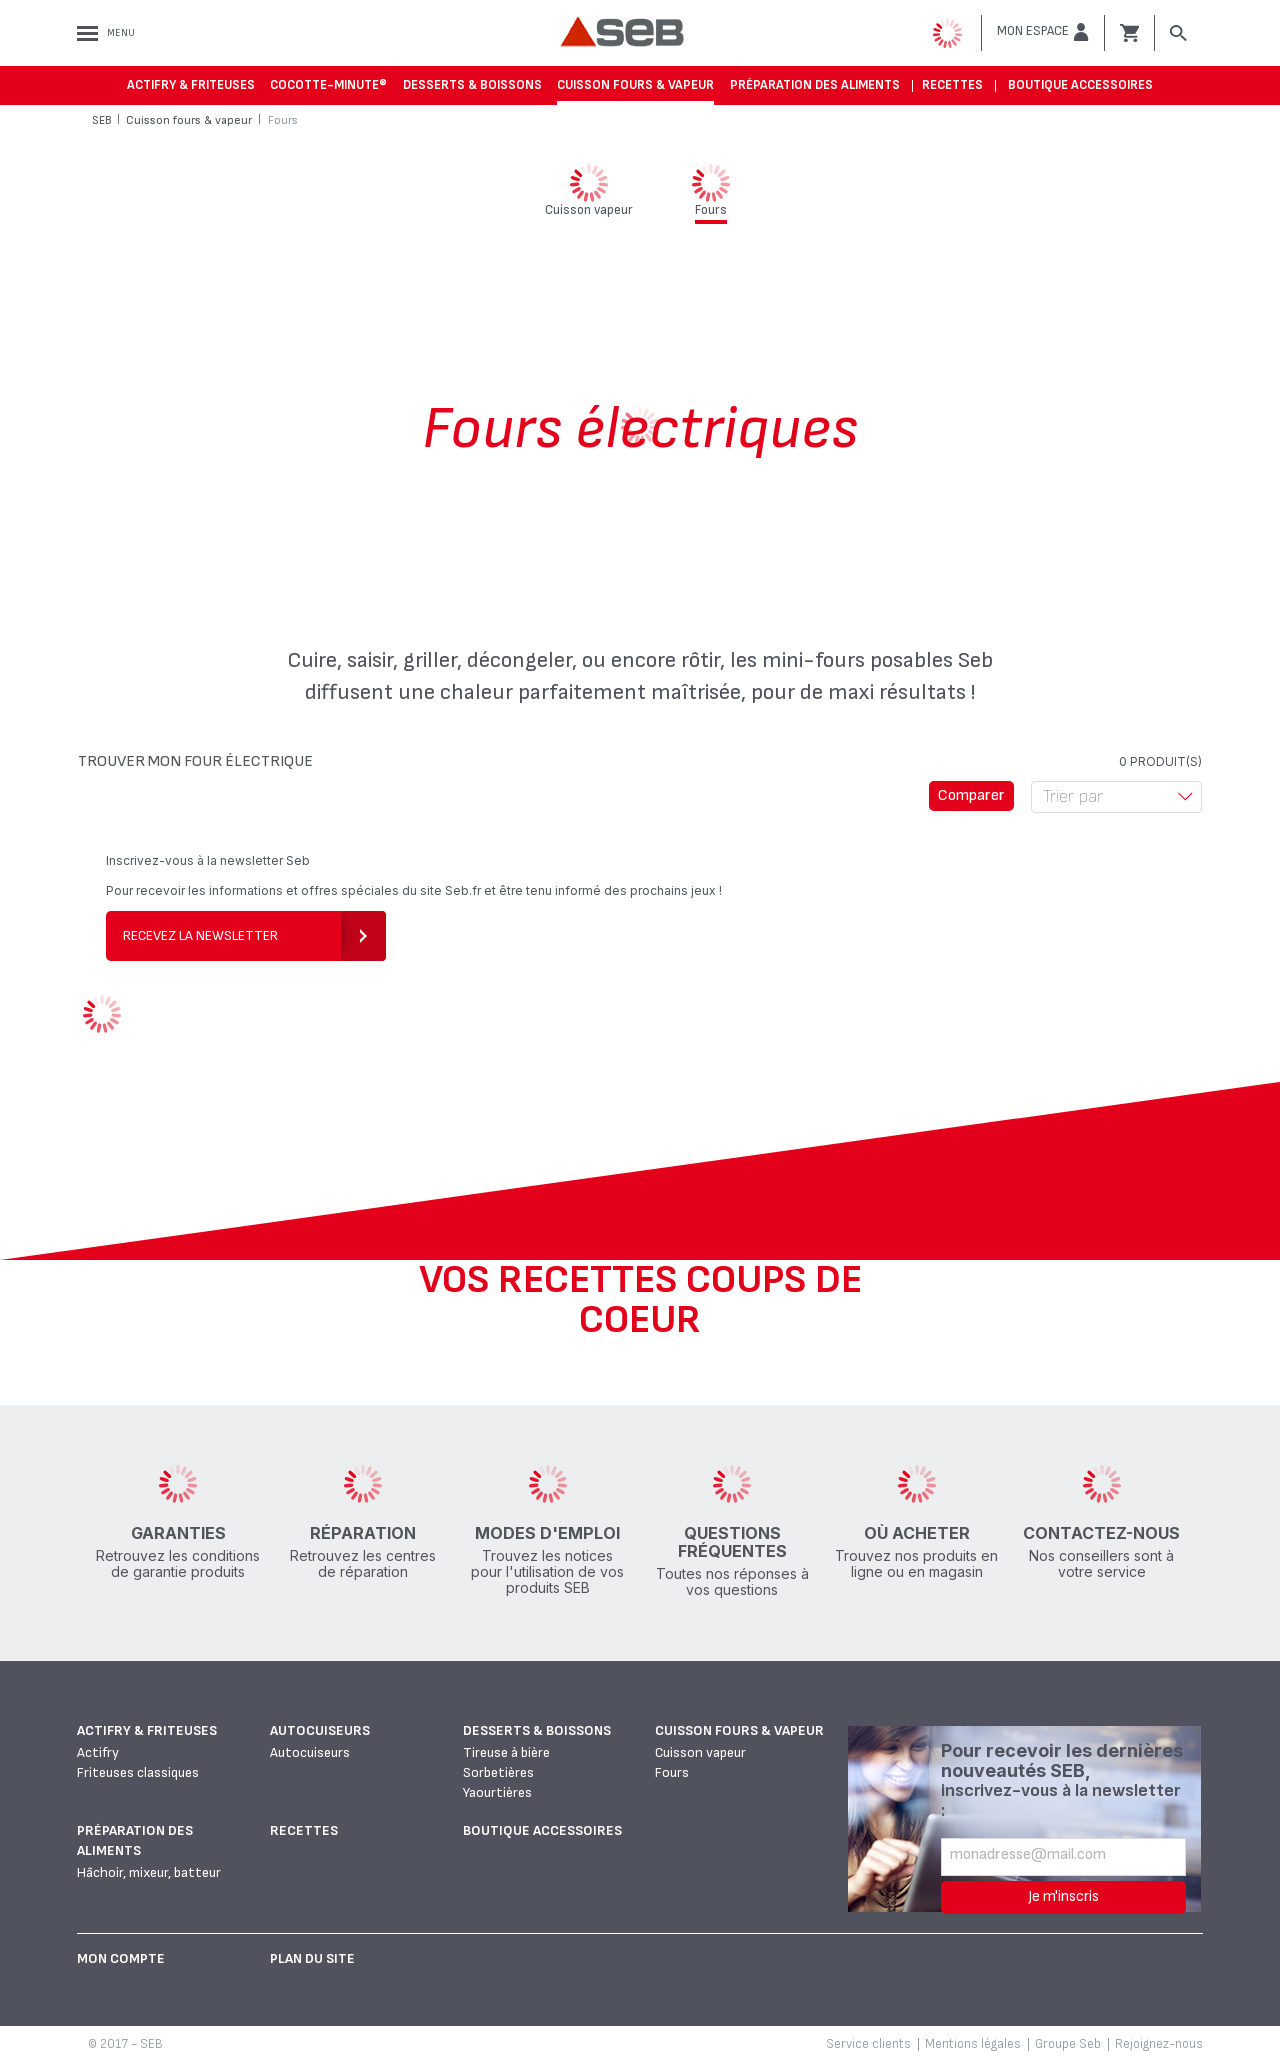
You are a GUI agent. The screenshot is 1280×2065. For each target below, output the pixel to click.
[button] (1043, 32)
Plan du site (312, 1958)
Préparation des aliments (815, 85)
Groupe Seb (1068, 2044)
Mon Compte (121, 1958)
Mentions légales (973, 2044)
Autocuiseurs (320, 1730)
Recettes (952, 85)
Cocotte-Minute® (328, 85)
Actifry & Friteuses (191, 85)
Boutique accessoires (1080, 85)
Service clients (868, 2044)
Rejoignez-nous (1159, 2044)
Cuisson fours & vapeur (635, 85)
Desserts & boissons (472, 85)
